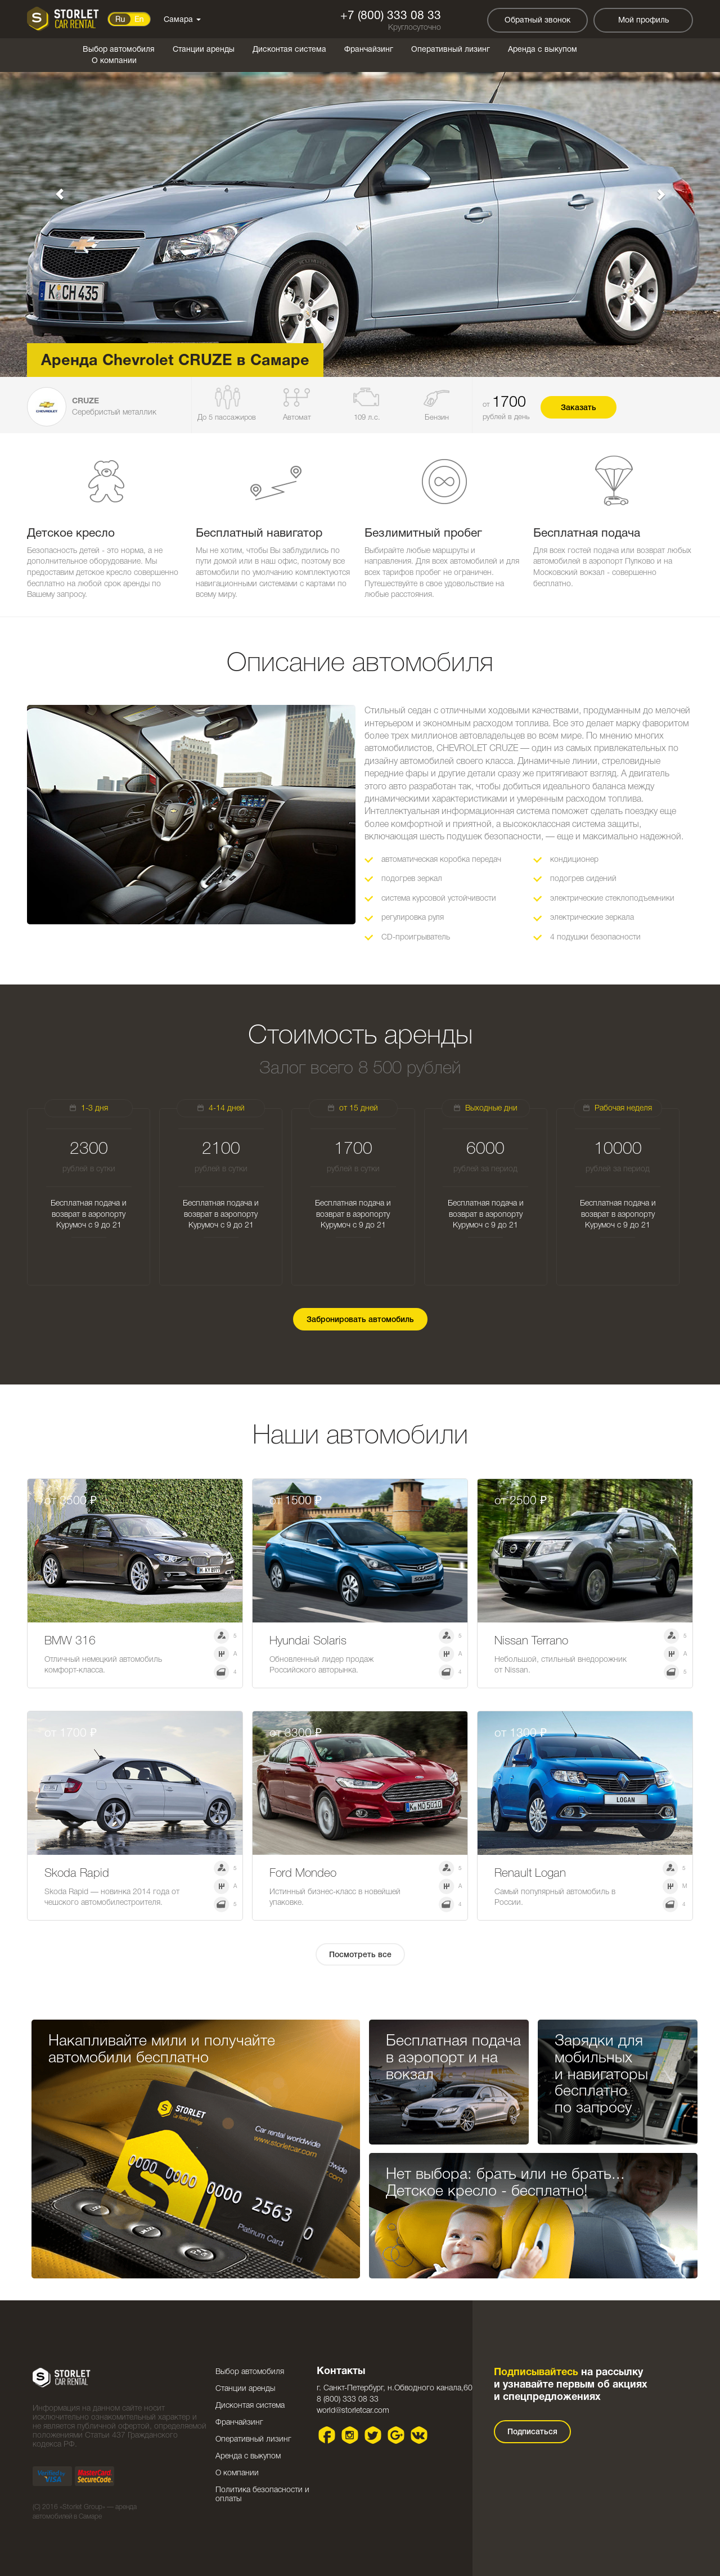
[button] (54, 188)
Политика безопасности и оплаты (262, 2495)
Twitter (373, 2435)
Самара (182, 20)
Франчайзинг (368, 49)
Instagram (350, 2435)
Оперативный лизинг (450, 49)
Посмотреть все (360, 1955)
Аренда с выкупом (542, 49)
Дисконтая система (289, 49)
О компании (114, 61)
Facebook (327, 2435)
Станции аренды (204, 49)
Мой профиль (643, 20)
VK (419, 2435)
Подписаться (532, 2432)
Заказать (578, 408)
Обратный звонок (537, 20)
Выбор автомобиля (119, 49)
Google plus (396, 2435)
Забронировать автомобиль (360, 1320)
